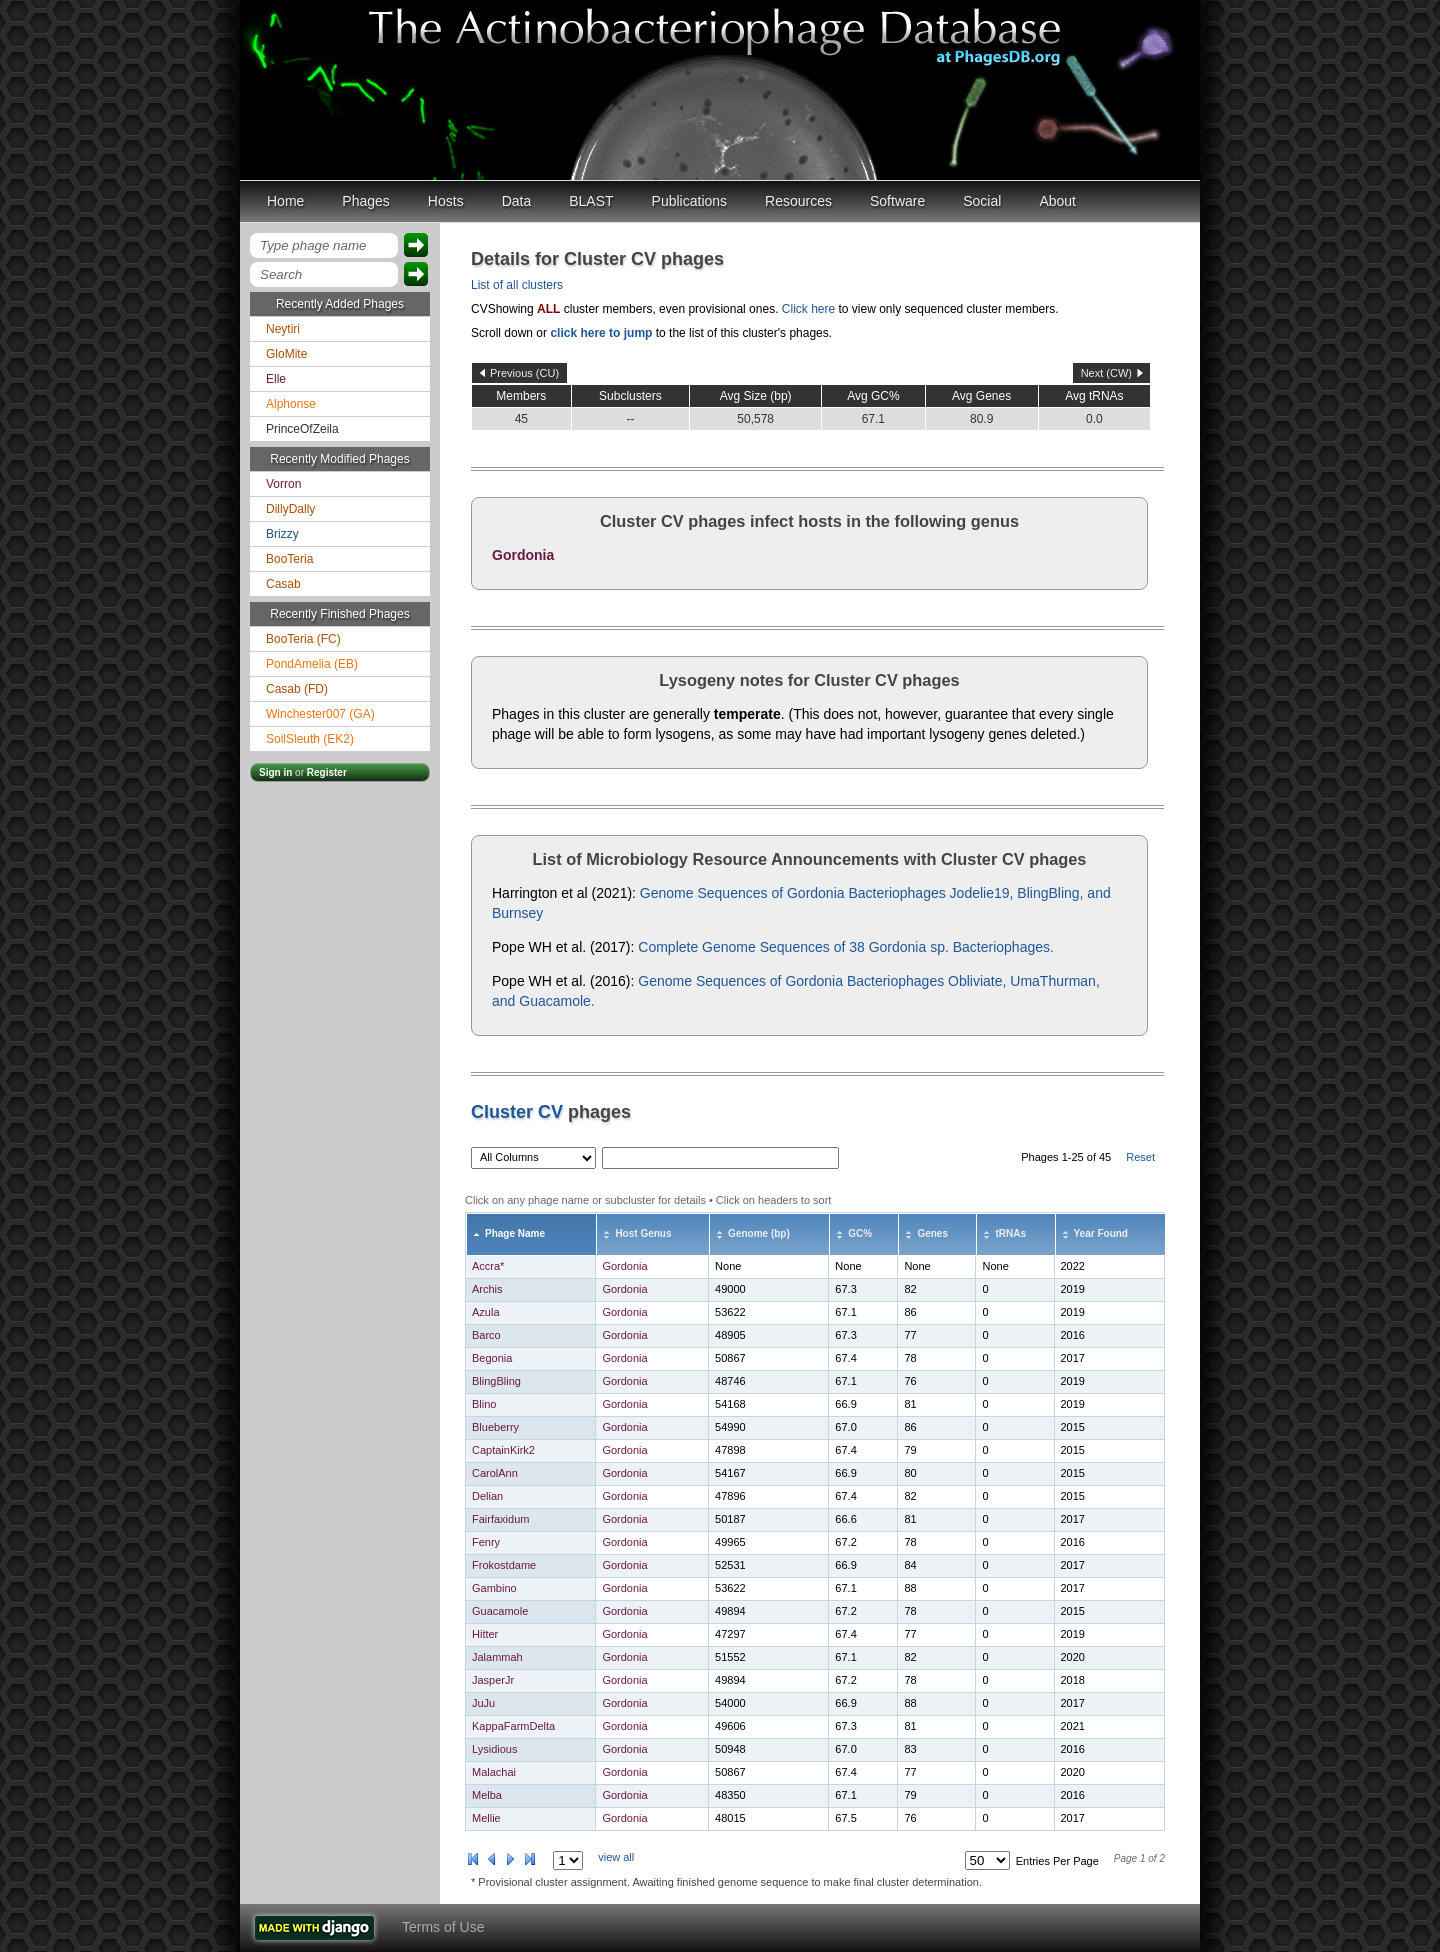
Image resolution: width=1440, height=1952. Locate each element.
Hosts (446, 201)
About (1057, 201)
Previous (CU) (524, 373)
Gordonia (523, 555)
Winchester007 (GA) (320, 714)
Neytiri (283, 329)
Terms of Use (443, 1927)
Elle (276, 379)
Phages (365, 201)
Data (517, 201)
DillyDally (290, 509)
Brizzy (282, 534)
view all (616, 1857)
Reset (1140, 1157)
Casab (283, 584)
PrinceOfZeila (302, 429)
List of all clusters (517, 285)
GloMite (286, 354)
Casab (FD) (297, 689)
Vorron (283, 484)
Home (285, 201)
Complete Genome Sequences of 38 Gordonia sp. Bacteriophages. (846, 947)
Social (982, 201)
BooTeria (289, 559)
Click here (808, 309)
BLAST (591, 201)
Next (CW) (1106, 373)
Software (897, 201)
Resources (798, 201)
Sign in (275, 772)
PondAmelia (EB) (312, 664)
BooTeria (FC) (303, 639)
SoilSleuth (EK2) (310, 739)
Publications (690, 201)
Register (327, 772)
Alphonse (291, 404)
